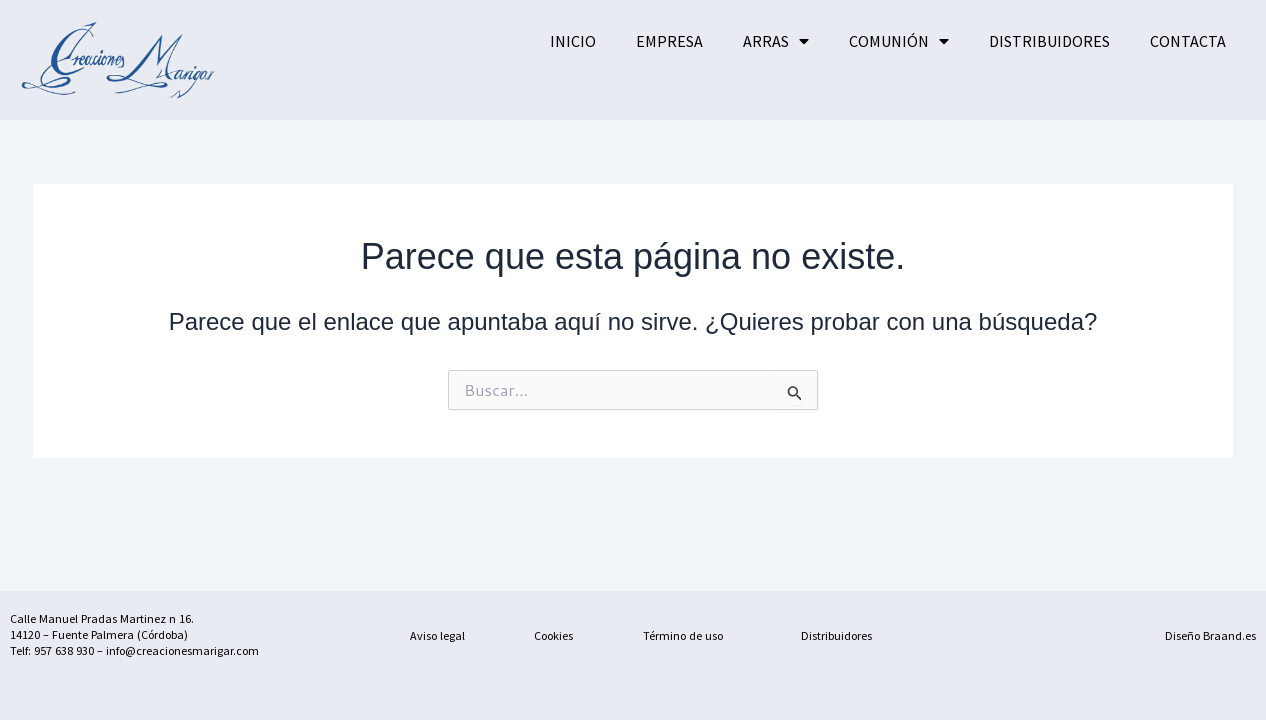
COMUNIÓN (899, 41)
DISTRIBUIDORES (1049, 41)
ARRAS (776, 41)
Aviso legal (437, 635)
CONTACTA (1188, 41)
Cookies (553, 635)
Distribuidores (836, 635)
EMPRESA (669, 41)
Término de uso (683, 635)
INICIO (573, 41)
